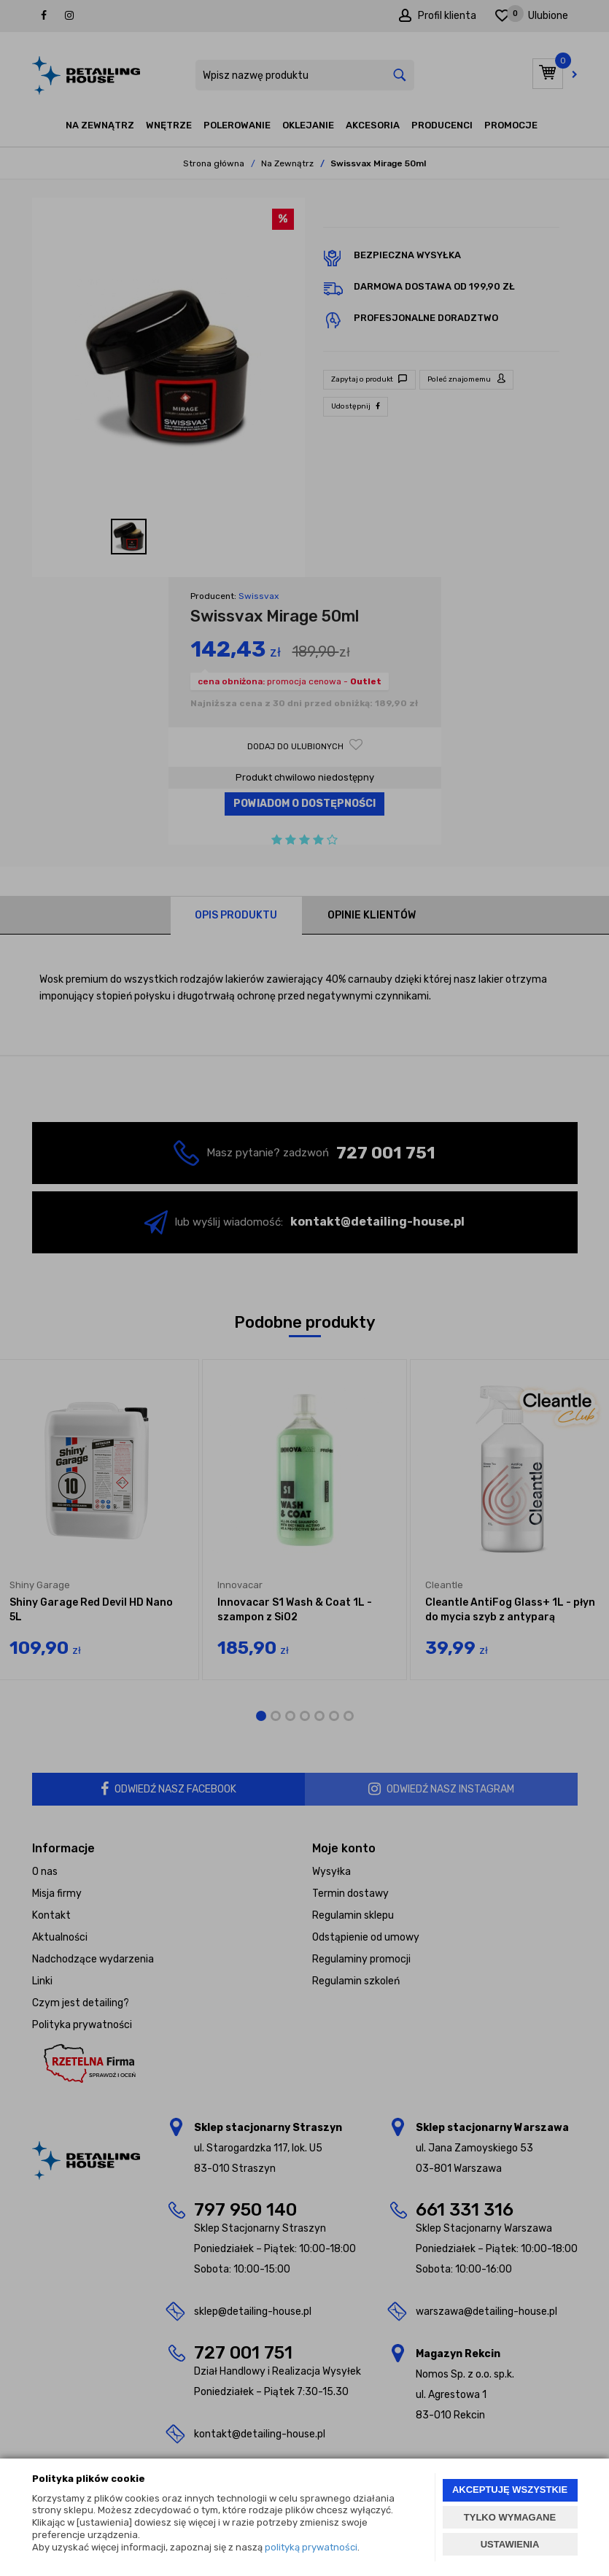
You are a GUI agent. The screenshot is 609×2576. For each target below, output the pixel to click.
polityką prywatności (311, 2547)
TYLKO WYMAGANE (510, 2517)
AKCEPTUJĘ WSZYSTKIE (509, 2489)
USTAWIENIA (510, 2544)
